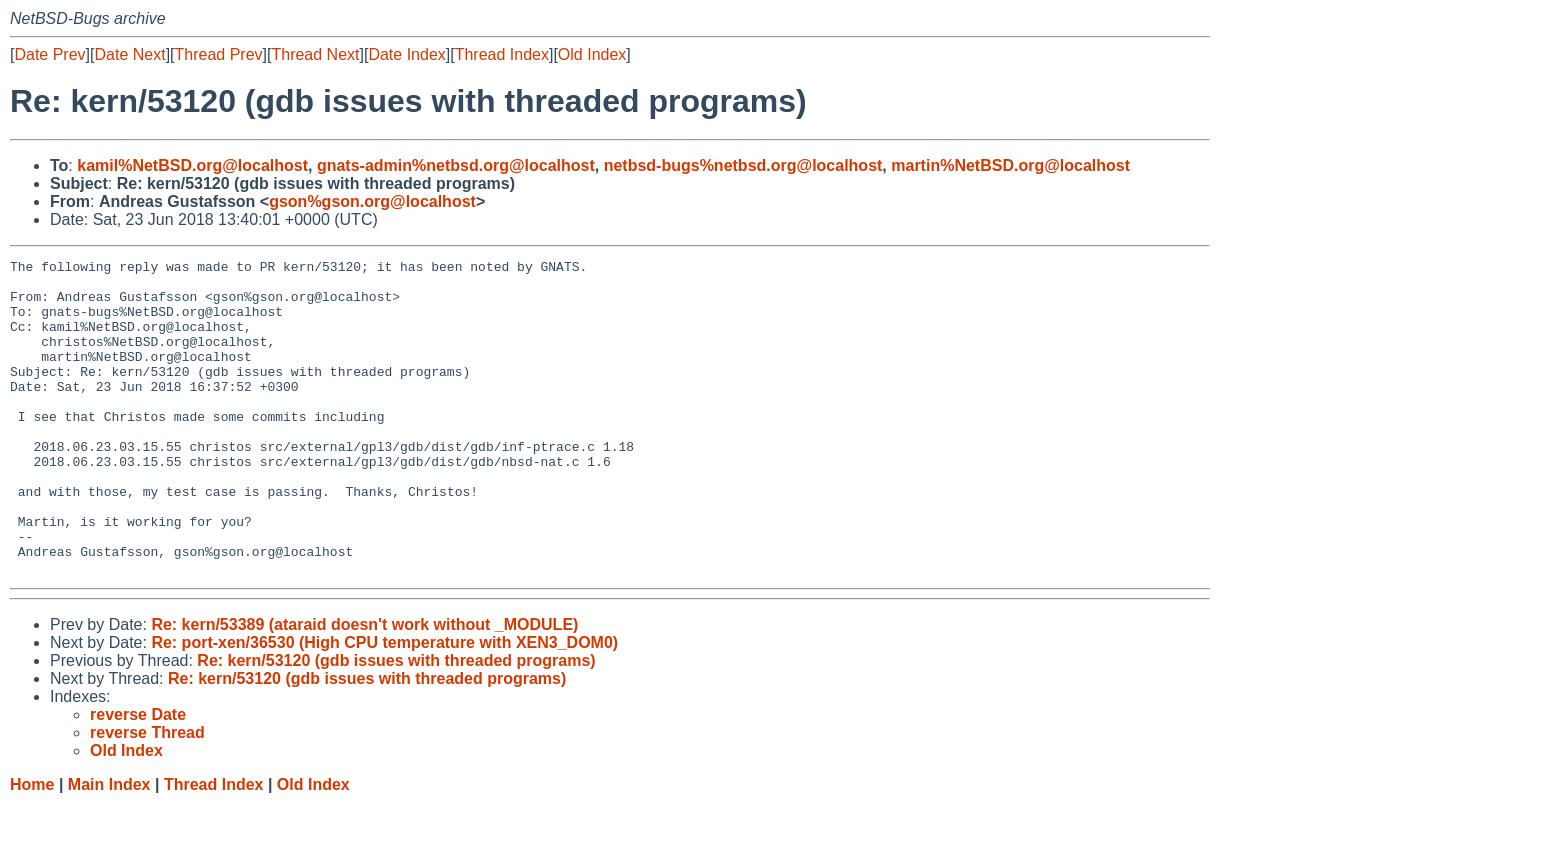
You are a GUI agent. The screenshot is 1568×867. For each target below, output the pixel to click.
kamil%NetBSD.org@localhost (192, 165)
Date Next (129, 54)
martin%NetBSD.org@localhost (1010, 165)
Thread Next (315, 54)
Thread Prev (219, 54)
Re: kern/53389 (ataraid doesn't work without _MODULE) (364, 687)
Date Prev (49, 54)
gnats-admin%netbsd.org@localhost (456, 165)
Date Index (406, 54)
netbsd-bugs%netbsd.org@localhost (743, 165)
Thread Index (502, 54)
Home (32, 847)
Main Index (109, 847)
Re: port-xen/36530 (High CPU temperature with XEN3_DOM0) (384, 705)
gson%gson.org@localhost (372, 201)
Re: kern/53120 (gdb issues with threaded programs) (396, 723)
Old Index (592, 54)
